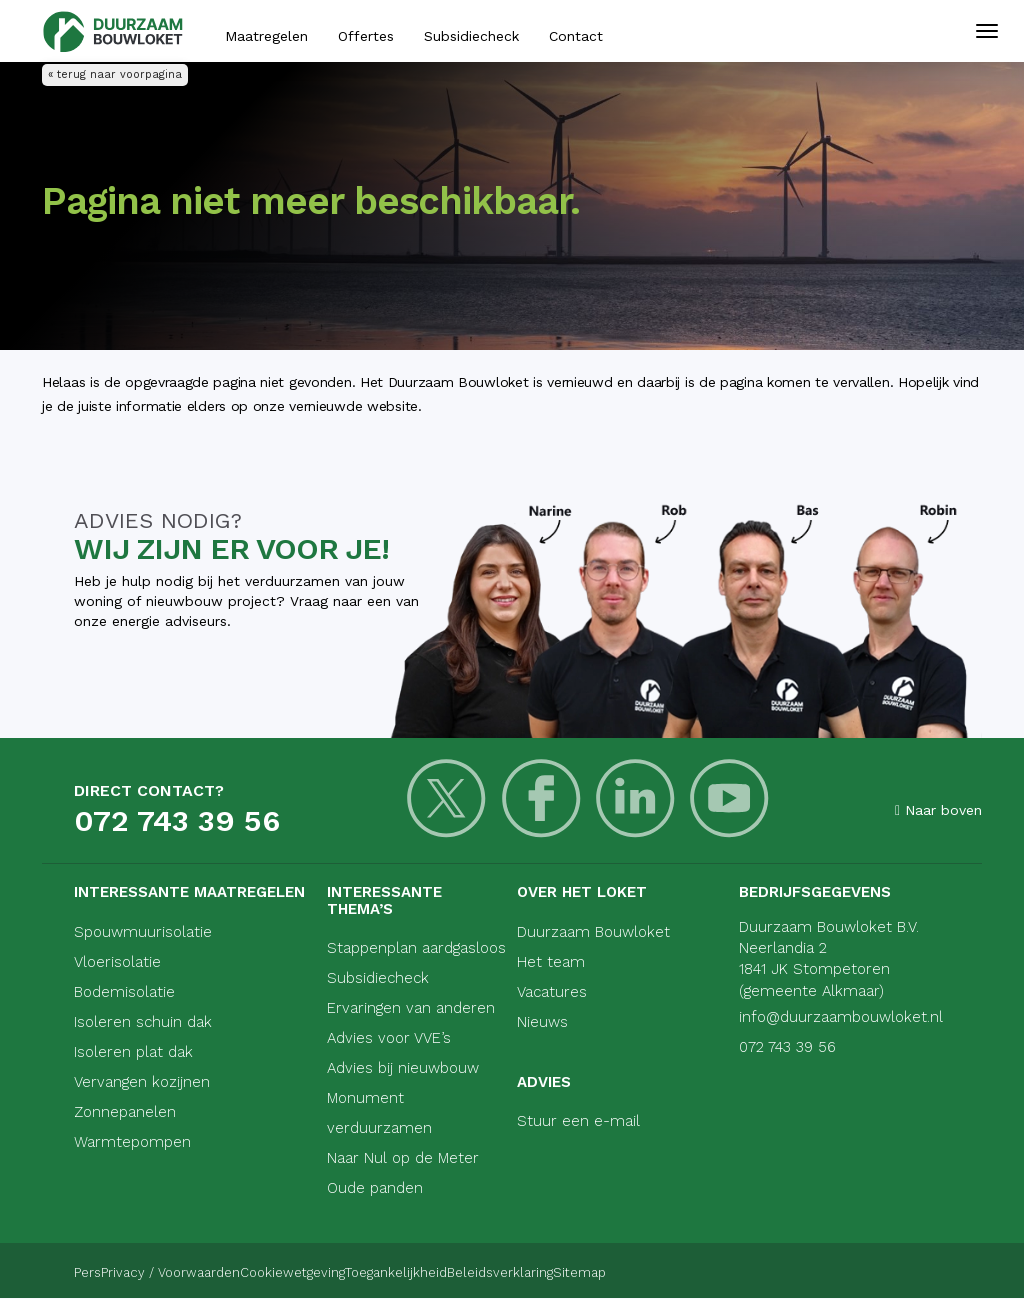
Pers (87, 1270)
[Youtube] (634, 810)
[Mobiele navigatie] (987, 40)
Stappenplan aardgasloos (416, 948)
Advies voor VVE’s (389, 1038)
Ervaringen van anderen (411, 1008)
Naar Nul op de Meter (403, 1158)
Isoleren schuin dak (143, 1022)
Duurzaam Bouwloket (593, 932)
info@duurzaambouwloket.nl (841, 1017)
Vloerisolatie (117, 962)
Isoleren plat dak (133, 1052)
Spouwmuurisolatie (143, 932)
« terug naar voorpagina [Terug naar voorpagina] (115, 74)
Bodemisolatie (124, 992)
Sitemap (754, 1270)
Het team (551, 962)
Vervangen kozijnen (142, 1082)
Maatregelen (266, 36)
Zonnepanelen (125, 1112)
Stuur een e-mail (578, 1121)
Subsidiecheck (471, 36)
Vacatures (552, 992)
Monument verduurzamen (379, 1113)
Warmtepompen (132, 1142)
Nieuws (542, 1022)
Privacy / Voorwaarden (205, 1270)
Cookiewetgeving (362, 1270)
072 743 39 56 (177, 820)
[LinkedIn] (565, 810)
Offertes (366, 36)
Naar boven (938, 810)
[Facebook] (496, 810)
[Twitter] (427, 810)
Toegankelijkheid (501, 1270)
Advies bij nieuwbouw (403, 1068)
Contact (576, 36)
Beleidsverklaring (640, 1270)
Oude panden (375, 1188)
